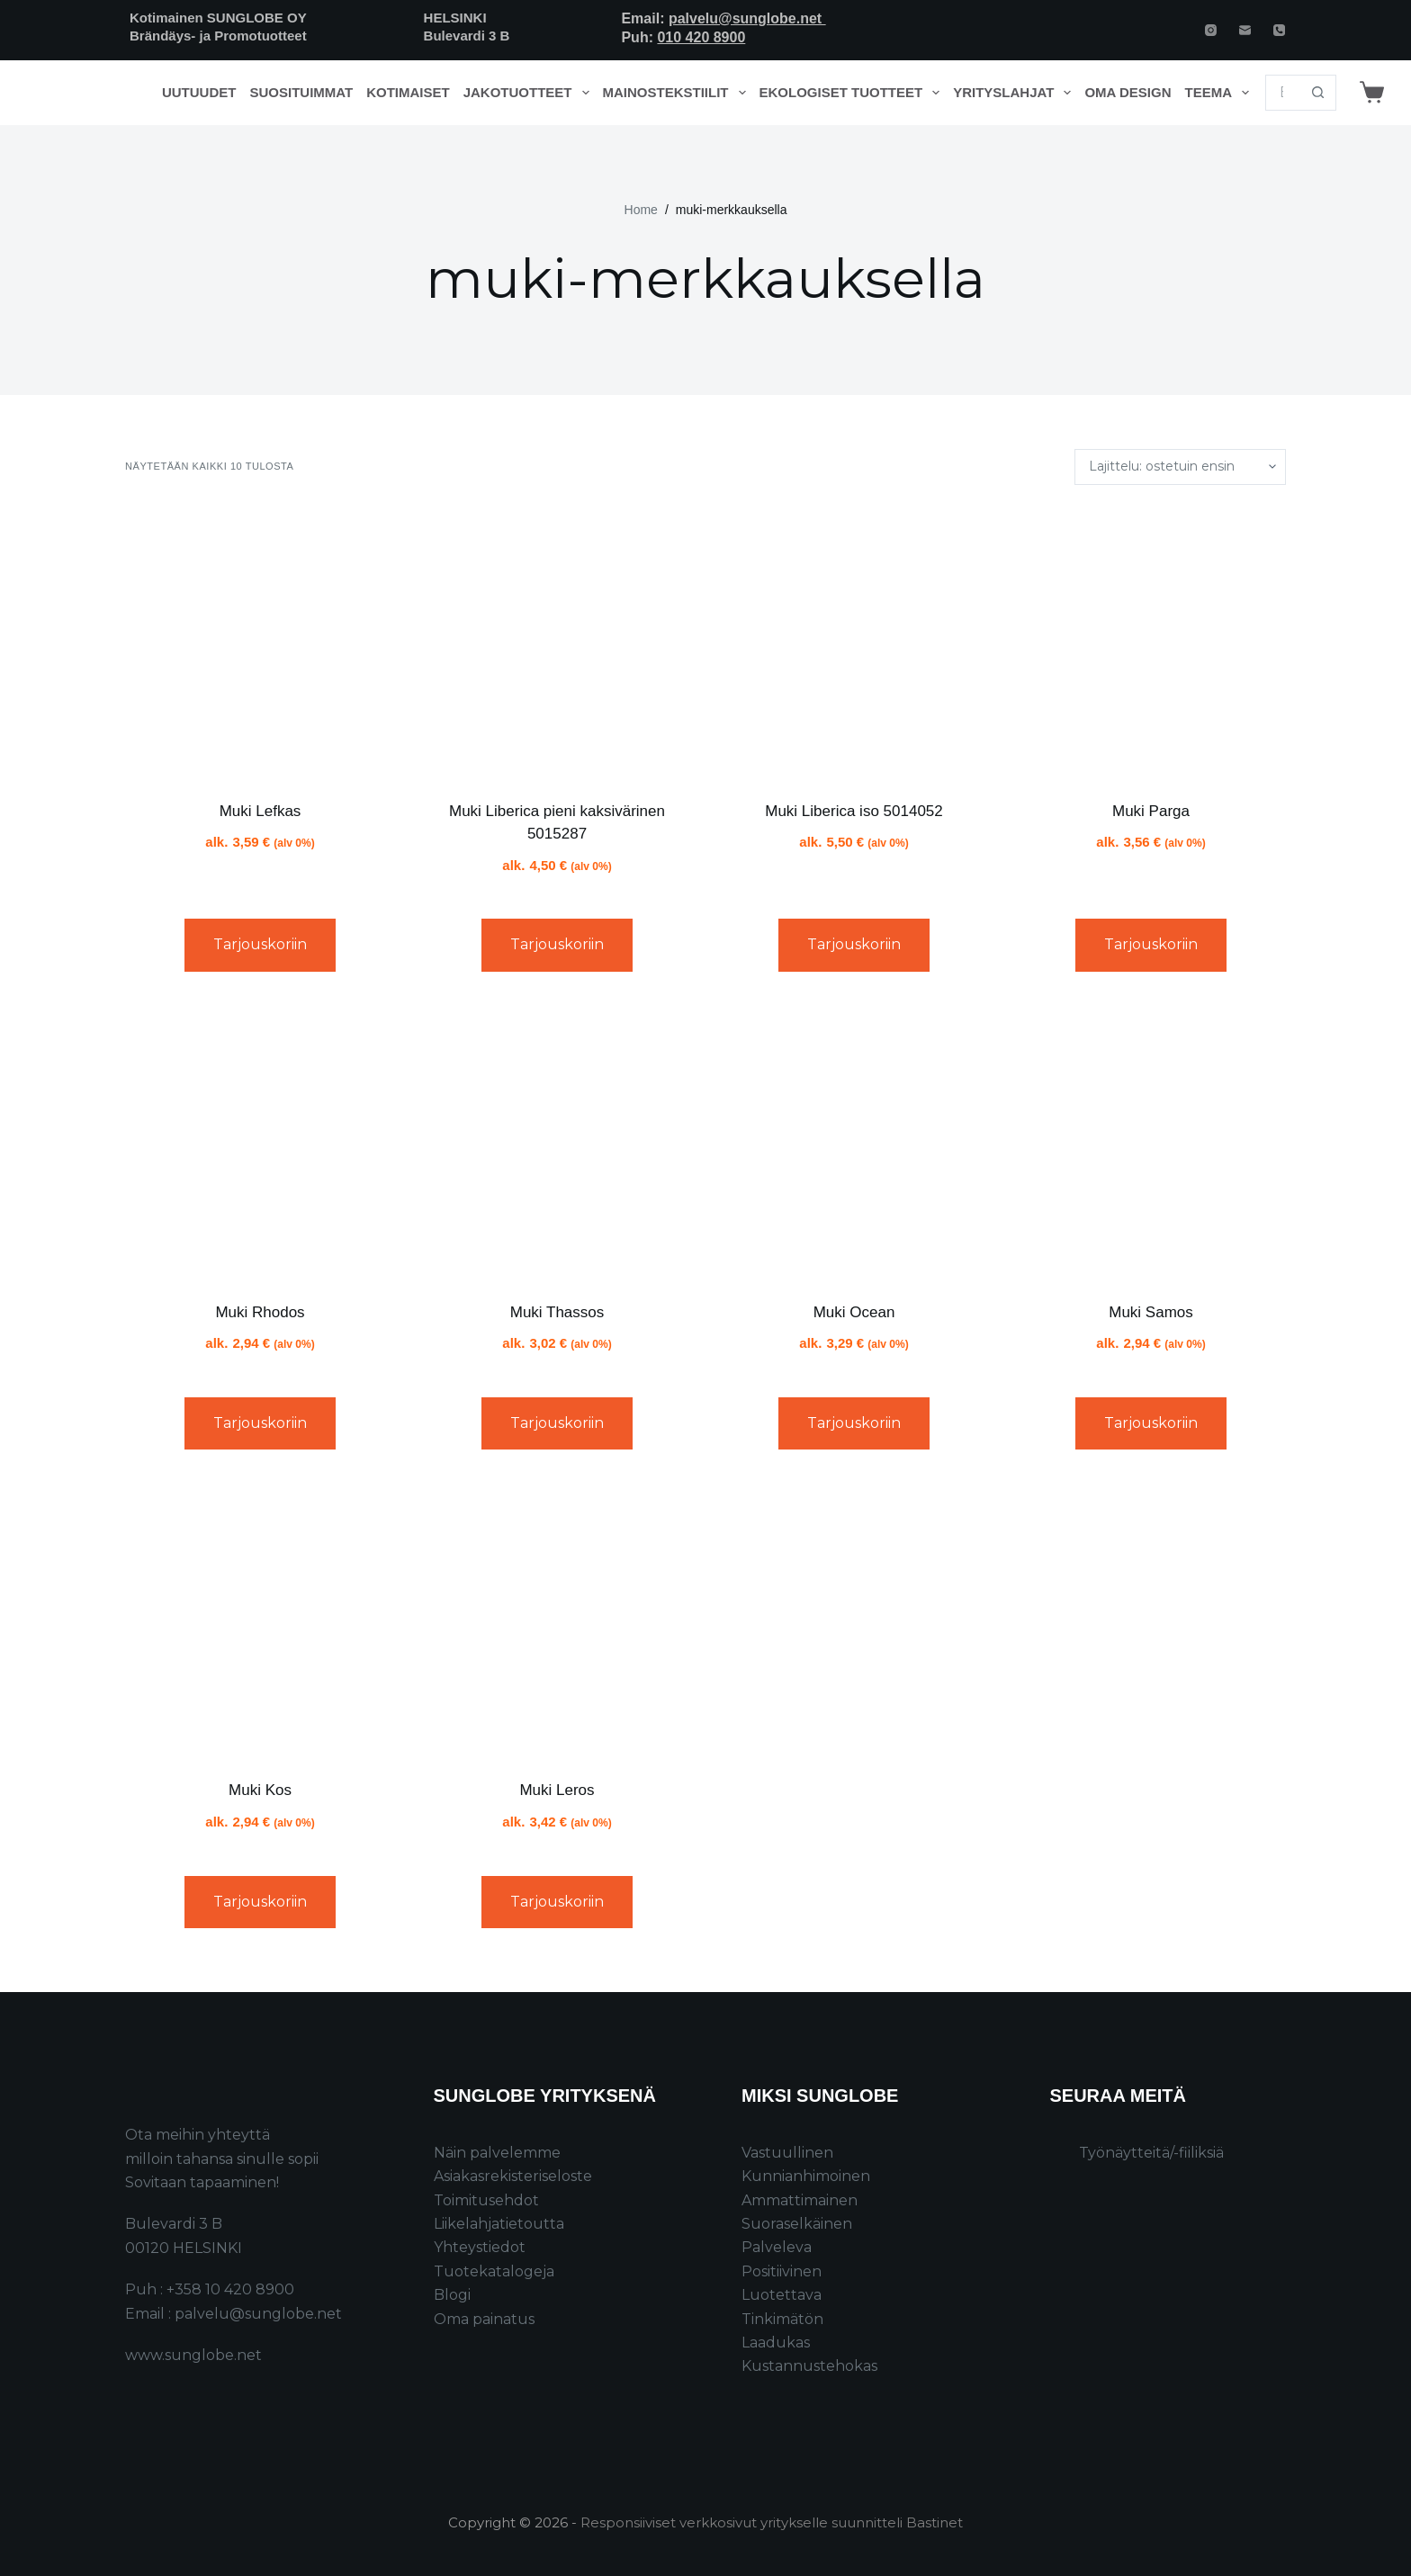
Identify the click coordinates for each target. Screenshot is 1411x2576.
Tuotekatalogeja (494, 2271)
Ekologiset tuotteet (853, 93)
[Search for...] (1282, 93)
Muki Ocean (854, 1312)
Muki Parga (1151, 811)
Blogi (452, 2294)
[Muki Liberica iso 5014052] (854, 642)
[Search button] (1318, 93)
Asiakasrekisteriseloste (513, 2176)
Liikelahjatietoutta (499, 2223)
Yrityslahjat (1015, 93)
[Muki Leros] (557, 1621)
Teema (1220, 93)
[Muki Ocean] (854, 1144)
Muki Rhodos (259, 1312)
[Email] (1245, 30)
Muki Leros (556, 1790)
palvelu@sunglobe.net (747, 18)
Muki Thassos (557, 1312)
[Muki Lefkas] (260, 642)
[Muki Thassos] (557, 1144)
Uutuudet (199, 92)
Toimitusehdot (486, 2200)
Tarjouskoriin (260, 944)
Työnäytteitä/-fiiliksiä (1151, 2152)
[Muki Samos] (1151, 1144)
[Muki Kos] (260, 1621)
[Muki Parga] (1151, 642)
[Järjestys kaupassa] (1180, 467)
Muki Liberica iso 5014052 (854, 811)
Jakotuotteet (529, 93)
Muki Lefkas (260, 811)
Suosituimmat (301, 92)
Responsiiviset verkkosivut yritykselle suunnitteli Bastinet (771, 2522)
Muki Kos (260, 1790)
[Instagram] (1211, 30)
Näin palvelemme (497, 2152)
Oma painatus (484, 2319)
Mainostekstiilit (678, 93)
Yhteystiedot (480, 2247)
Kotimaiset (408, 92)
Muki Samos (1151, 1312)
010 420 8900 (701, 37)
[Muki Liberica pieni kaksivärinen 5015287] (557, 642)
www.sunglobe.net (193, 2355)
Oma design (1127, 92)
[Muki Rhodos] (260, 1144)
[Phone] (1279, 30)
